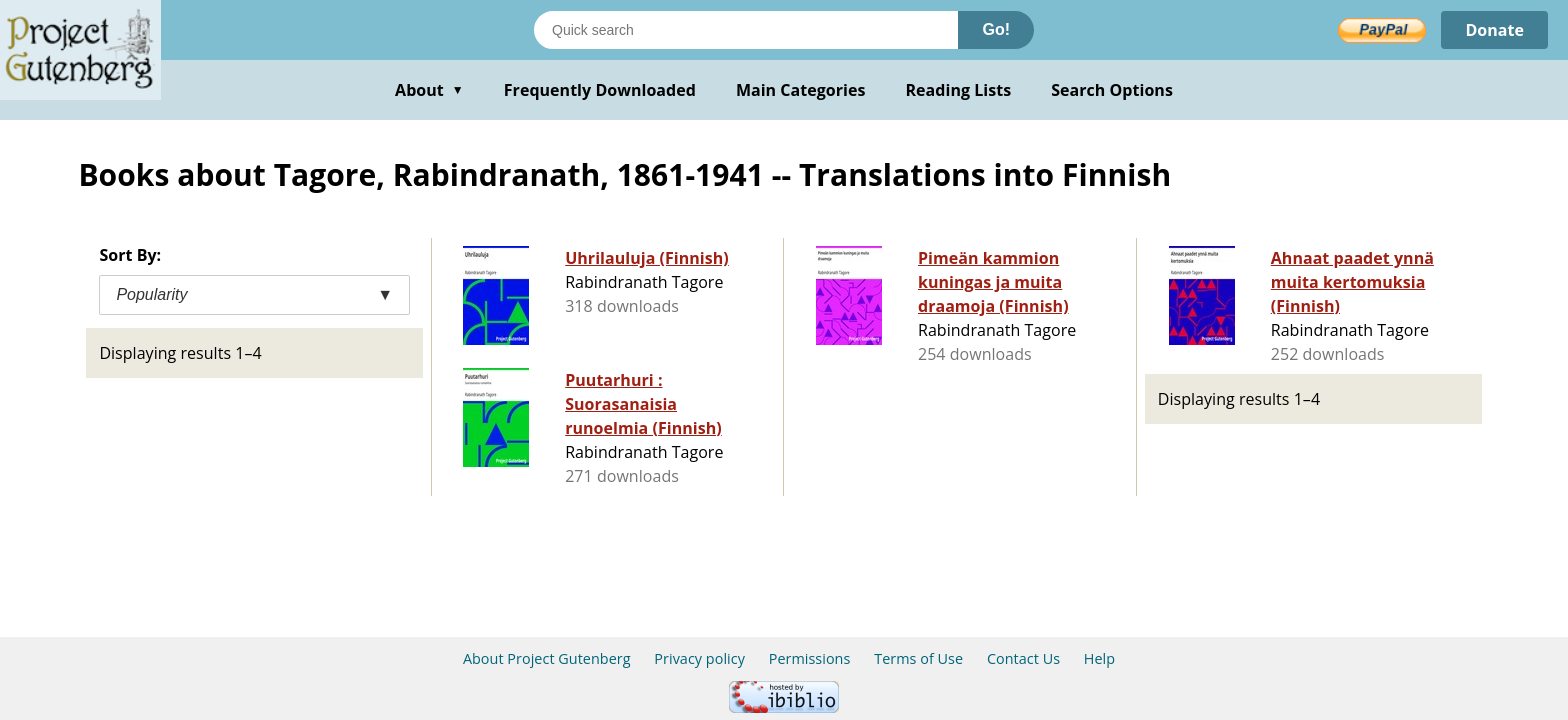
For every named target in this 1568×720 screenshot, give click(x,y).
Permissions (810, 658)
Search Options (1112, 90)
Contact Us (1023, 658)
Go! (996, 29)
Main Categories (801, 90)
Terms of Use (918, 658)
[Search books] (746, 30)
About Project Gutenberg (547, 658)
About (429, 90)
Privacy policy (699, 658)
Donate (1494, 30)
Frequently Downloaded (600, 90)
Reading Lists (959, 90)
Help (1099, 658)
